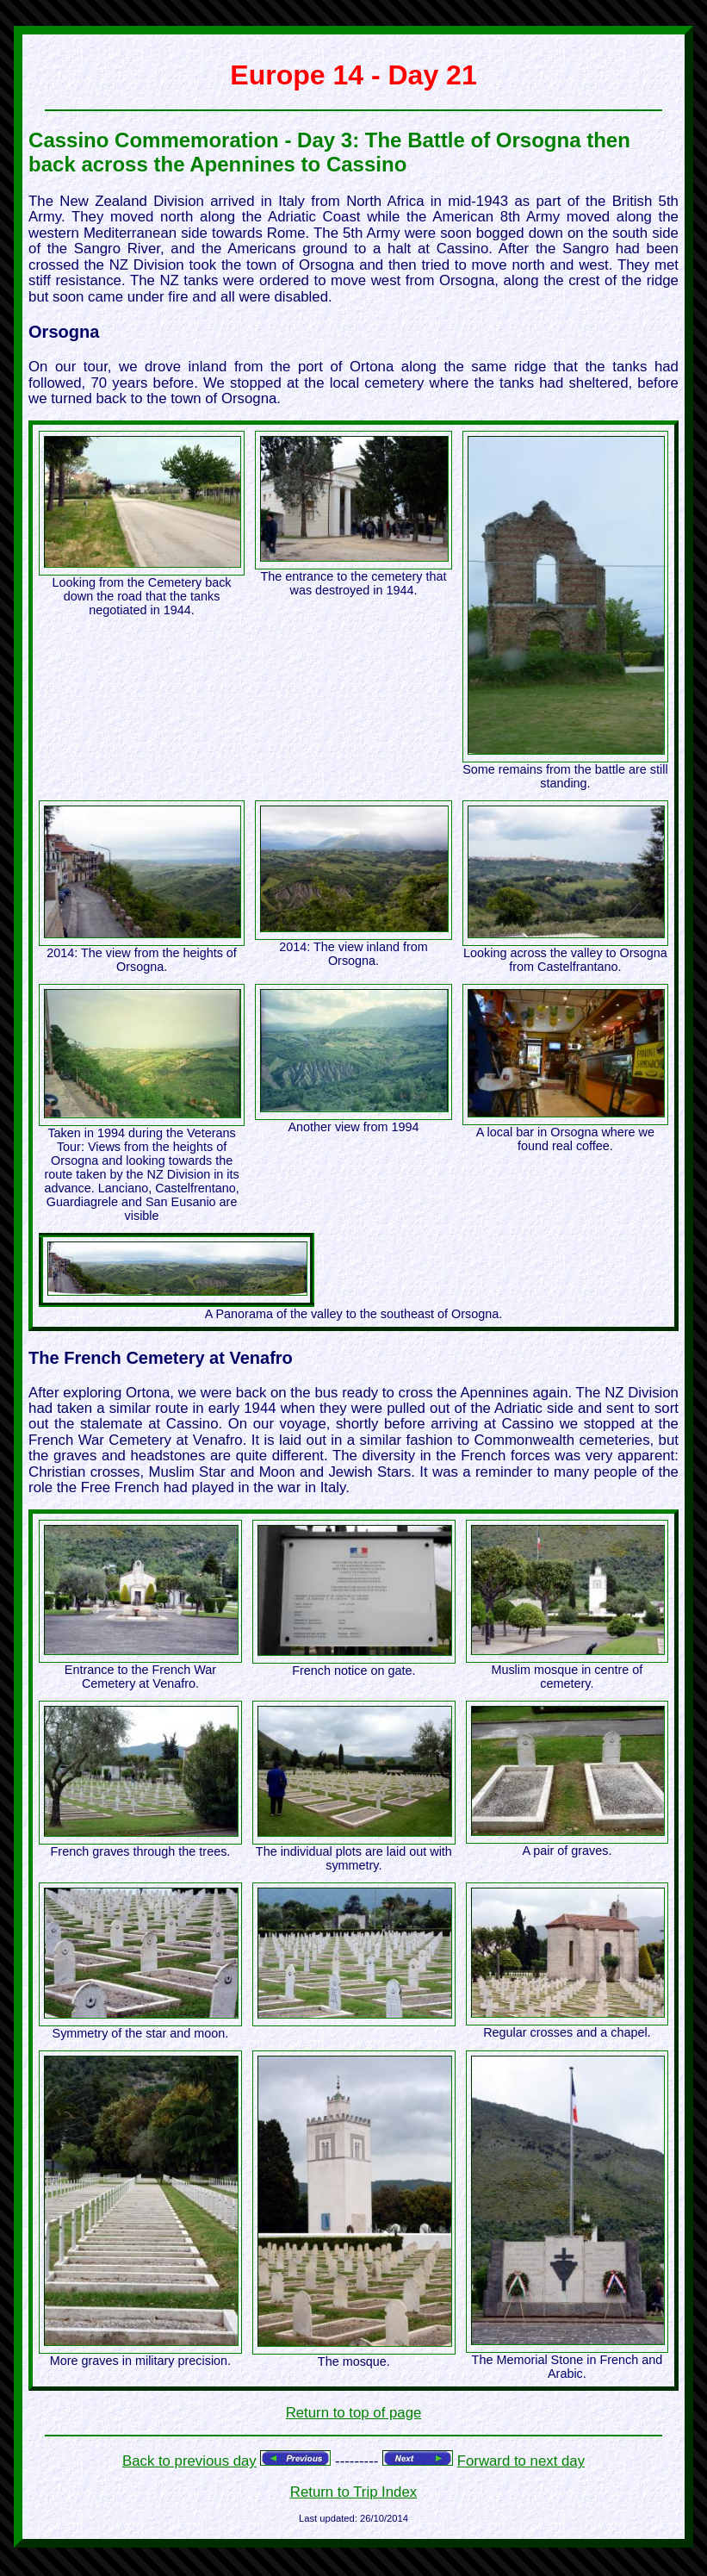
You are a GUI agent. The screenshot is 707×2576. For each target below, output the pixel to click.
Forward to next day (521, 2461)
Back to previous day (189, 2461)
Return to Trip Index (353, 2492)
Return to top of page (354, 2413)
